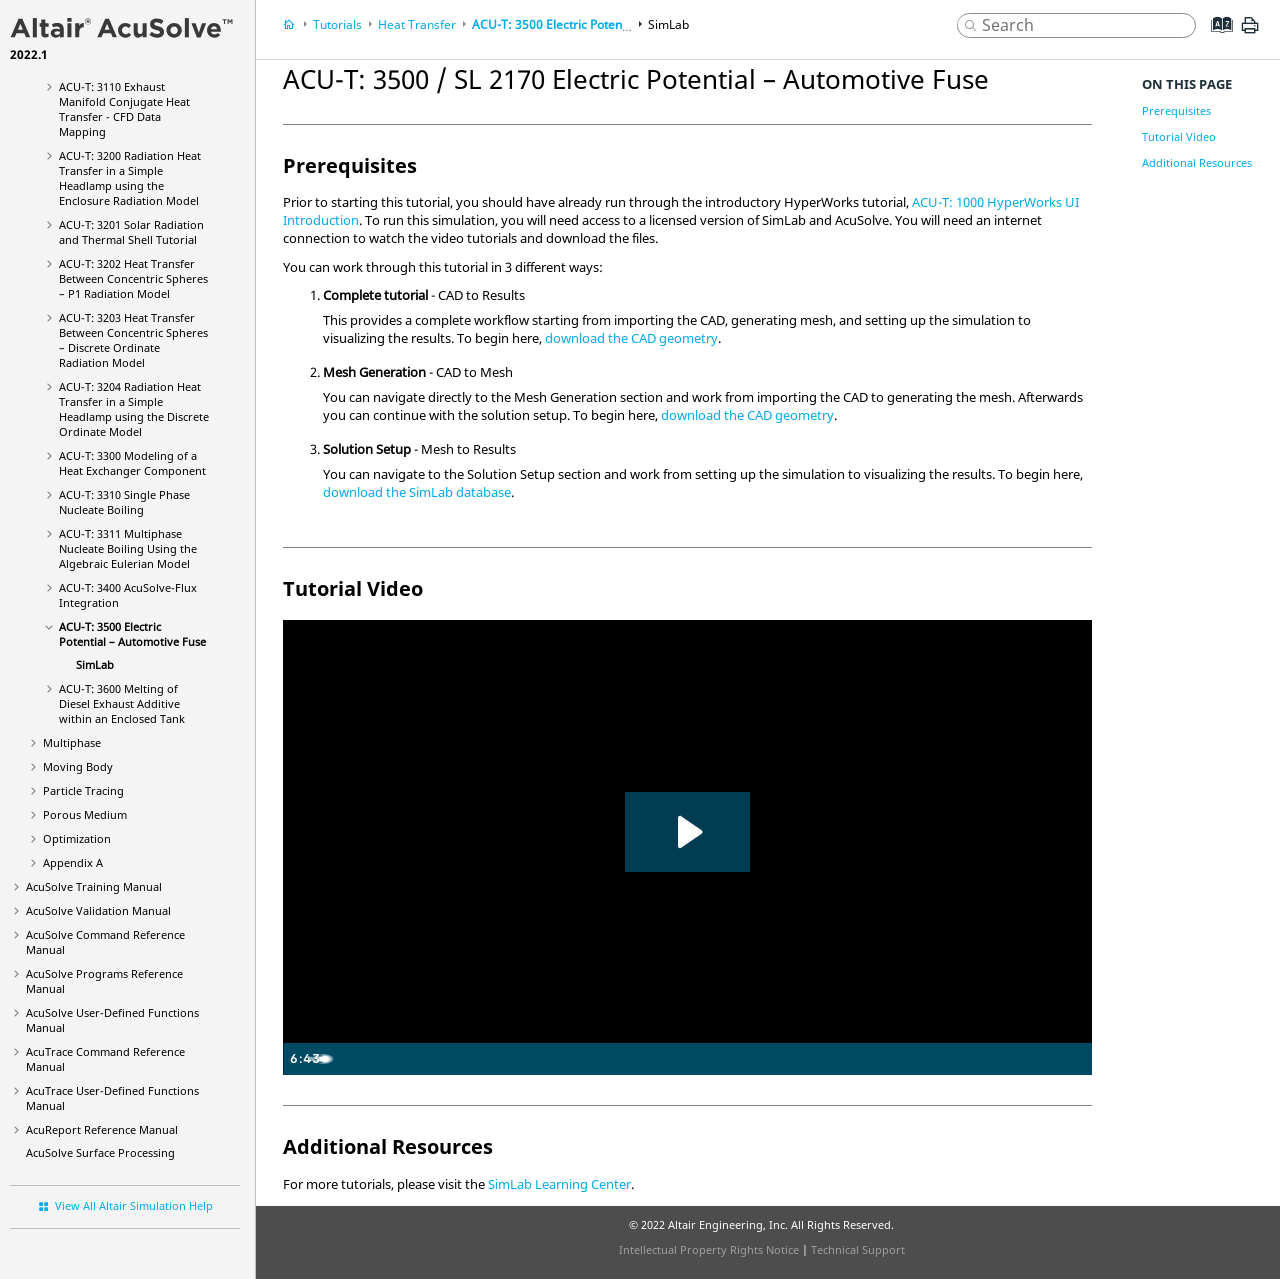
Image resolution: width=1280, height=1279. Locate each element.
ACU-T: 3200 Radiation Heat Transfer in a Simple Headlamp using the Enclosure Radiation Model (130, 178)
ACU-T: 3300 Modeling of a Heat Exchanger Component (132, 463)
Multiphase (72, 742)
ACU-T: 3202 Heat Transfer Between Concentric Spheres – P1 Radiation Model (133, 278)
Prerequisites (1176, 110)
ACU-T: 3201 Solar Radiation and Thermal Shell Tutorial (131, 232)
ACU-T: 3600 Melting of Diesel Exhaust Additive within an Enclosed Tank (122, 703)
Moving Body (78, 766)
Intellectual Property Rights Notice (709, 1249)
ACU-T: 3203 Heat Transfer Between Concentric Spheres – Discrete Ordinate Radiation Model (133, 340)
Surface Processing (100, 1152)
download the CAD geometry (631, 338)
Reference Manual (102, 1129)
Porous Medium (85, 814)
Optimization (77, 838)
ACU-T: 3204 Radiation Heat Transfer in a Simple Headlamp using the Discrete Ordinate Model (134, 409)
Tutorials (337, 24)
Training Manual (94, 886)
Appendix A (73, 862)
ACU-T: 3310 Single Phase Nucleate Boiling (124, 502)
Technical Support (858, 1249)
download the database (417, 492)
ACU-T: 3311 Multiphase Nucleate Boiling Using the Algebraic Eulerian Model (128, 548)
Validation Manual (98, 910)
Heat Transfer (417, 24)
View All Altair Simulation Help (134, 1205)
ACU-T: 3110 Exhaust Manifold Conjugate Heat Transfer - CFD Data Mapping (124, 109)
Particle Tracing (83, 790)
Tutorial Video (1179, 136)
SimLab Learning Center (559, 1184)
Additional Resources (1197, 162)
